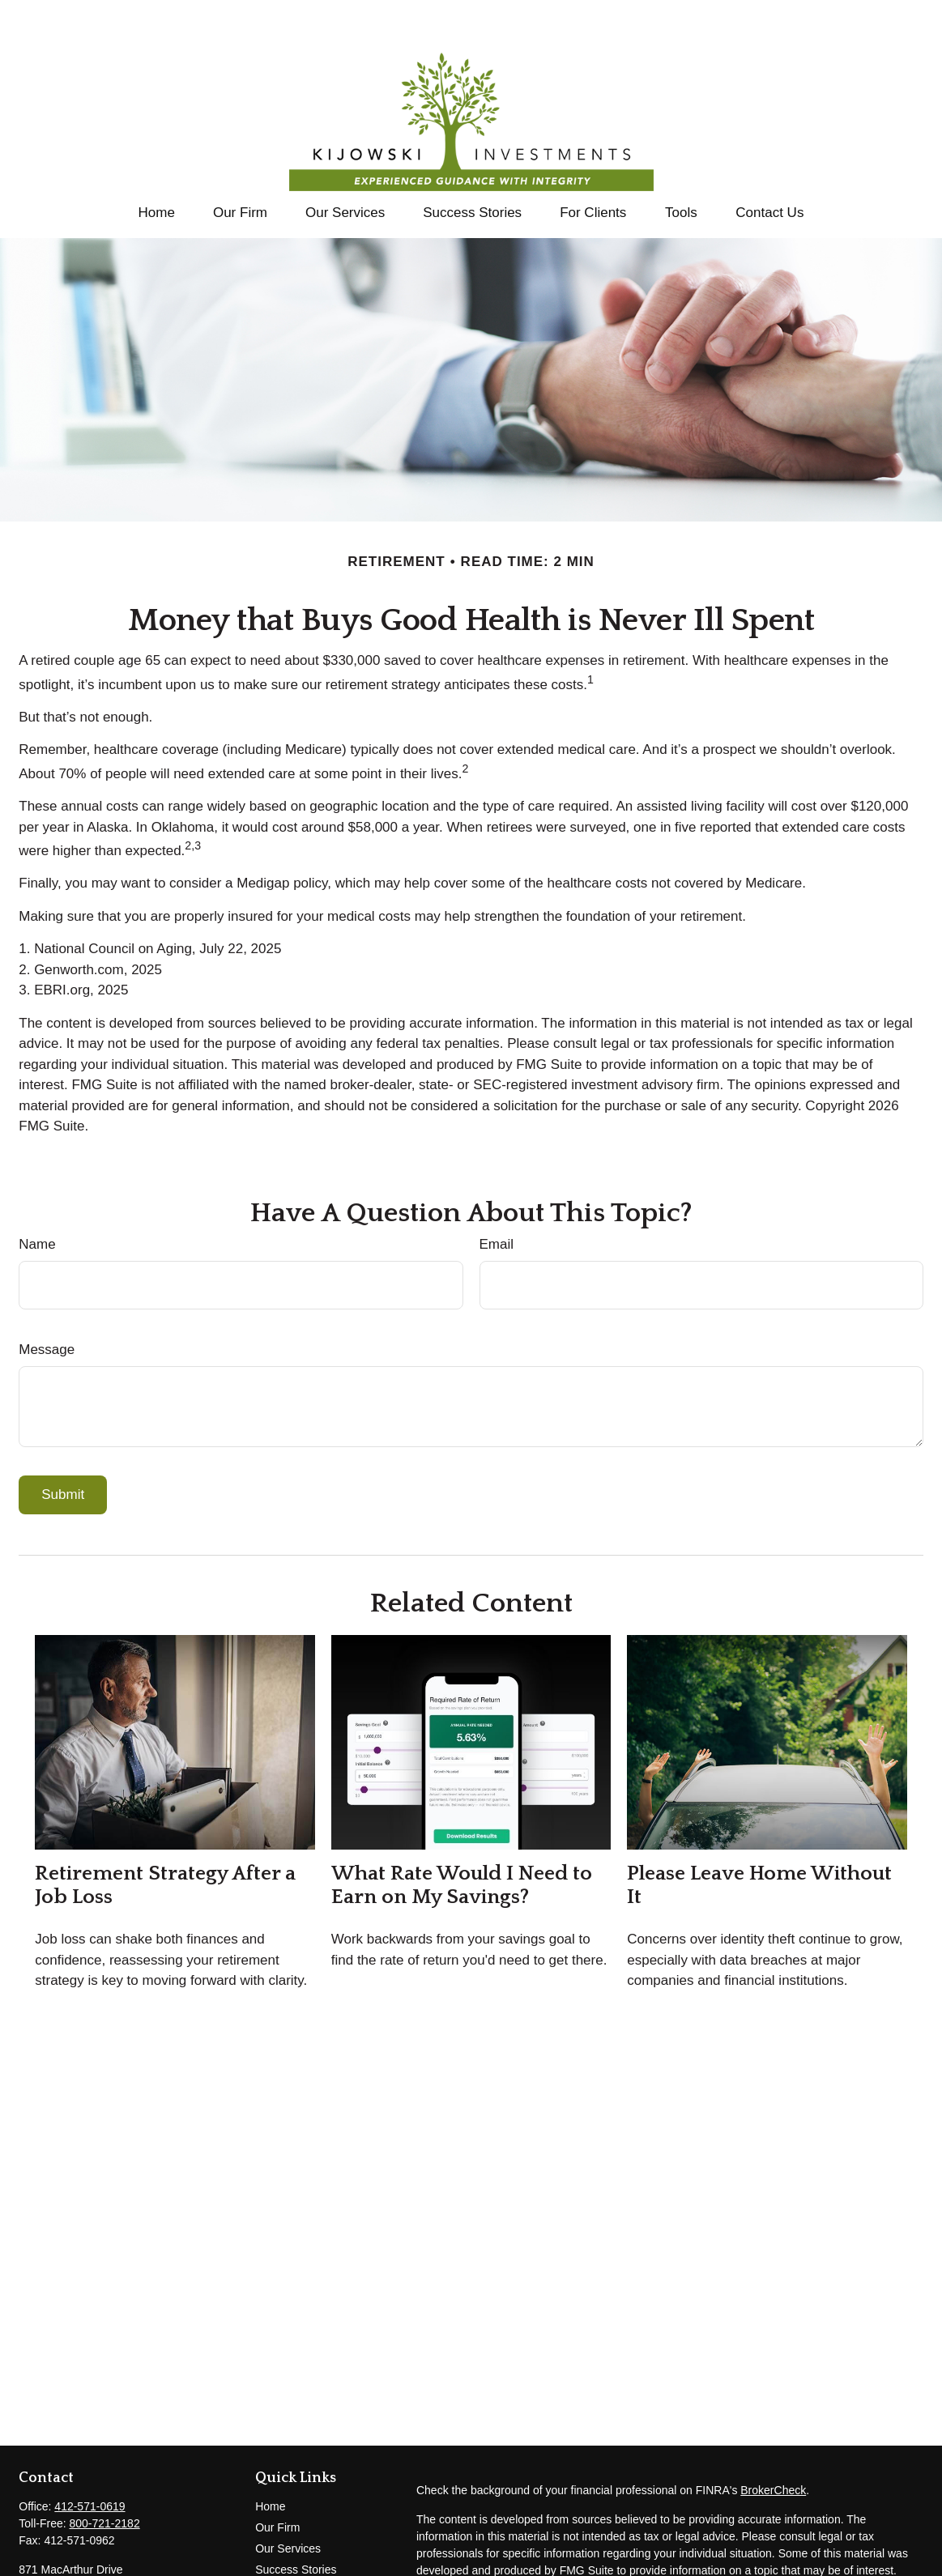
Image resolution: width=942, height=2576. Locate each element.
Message (47, 1301)
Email (497, 1195)
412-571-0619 (89, 2457)
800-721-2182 (104, 2474)
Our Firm (277, 2478)
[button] (156, 164)
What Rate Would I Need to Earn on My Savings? (461, 1836)
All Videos (280, 2563)
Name (37, 1195)
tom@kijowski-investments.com (98, 2565)
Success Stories (295, 2520)
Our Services (288, 2499)
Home (270, 2457)
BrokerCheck (773, 2441)
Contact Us (283, 2542)
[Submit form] (63, 1446)
